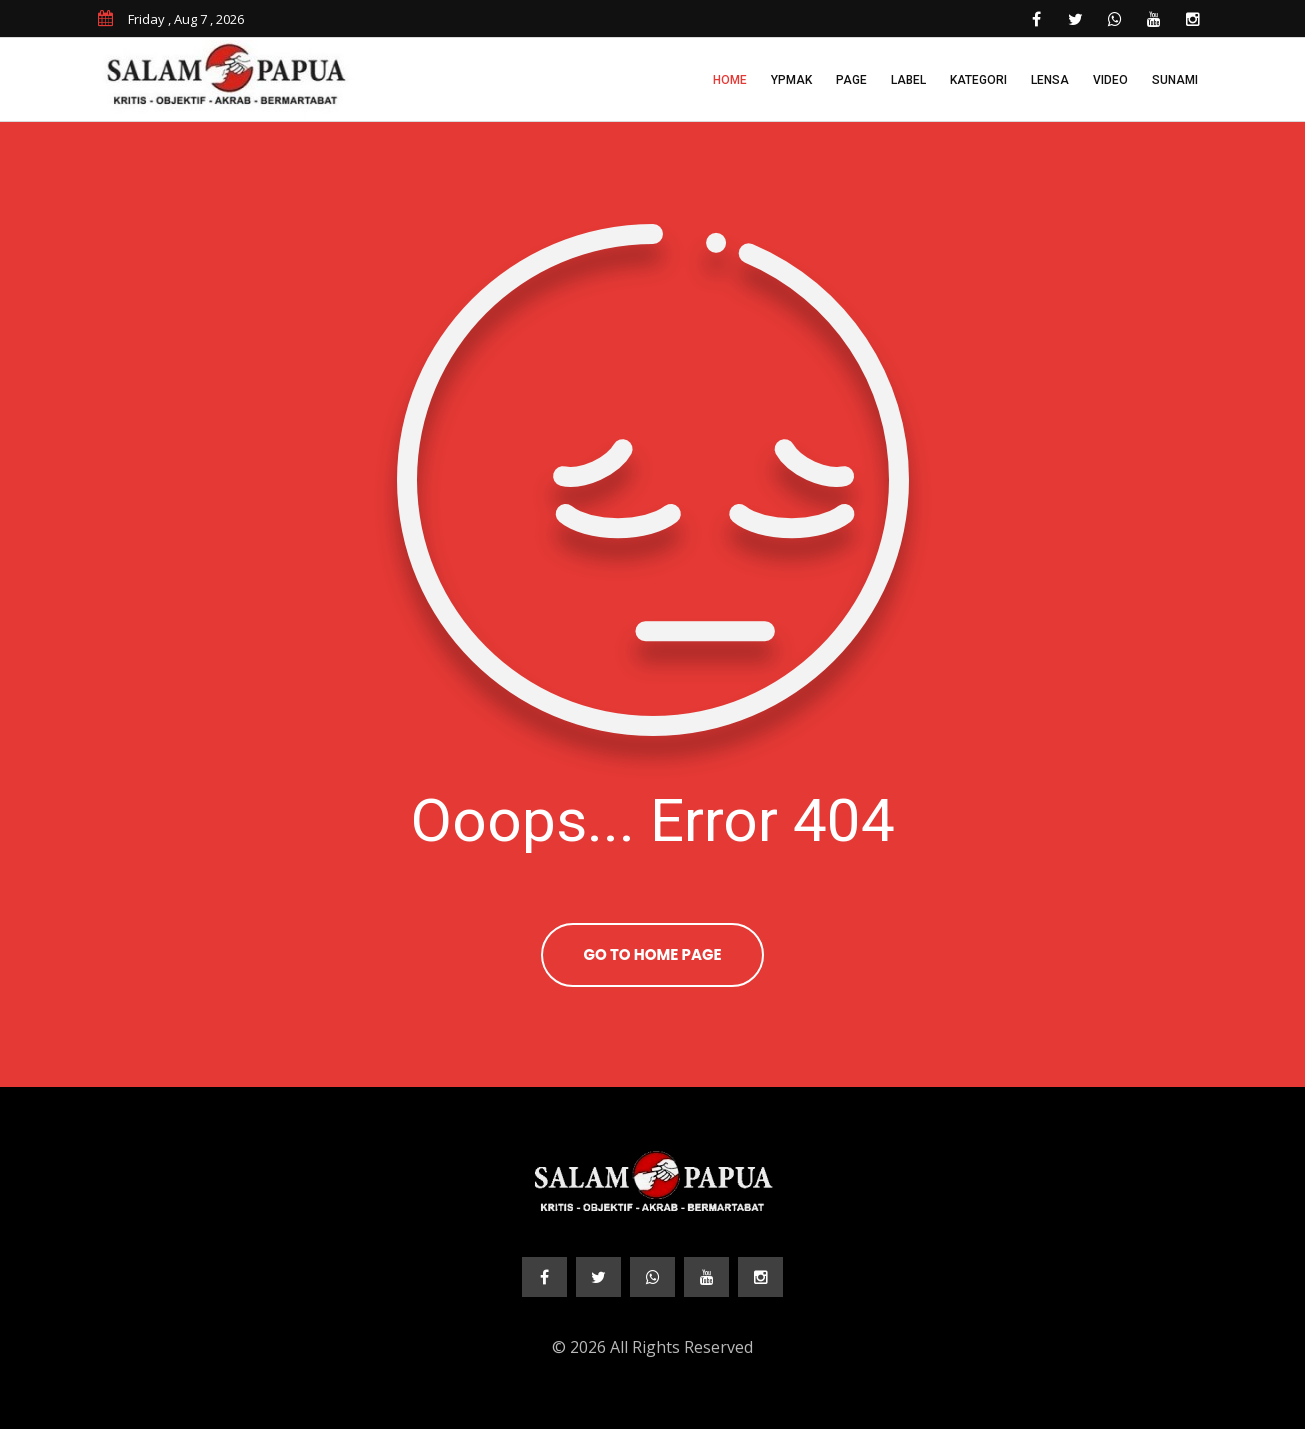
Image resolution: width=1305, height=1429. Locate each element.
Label (908, 80)
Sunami (1175, 80)
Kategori (978, 80)
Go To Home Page (652, 954)
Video (1110, 80)
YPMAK (791, 80)
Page (851, 80)
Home (730, 80)
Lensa (1050, 80)
